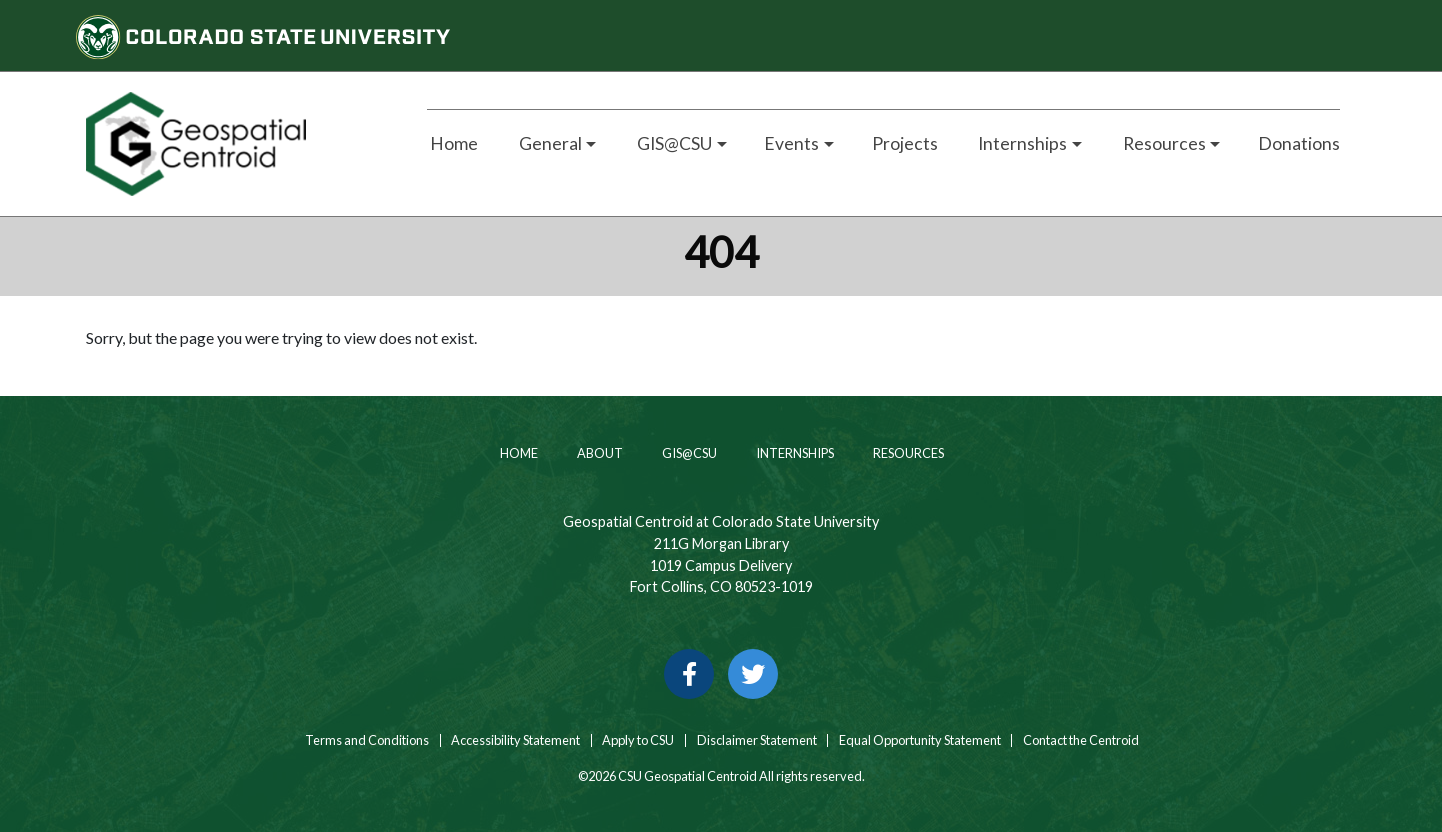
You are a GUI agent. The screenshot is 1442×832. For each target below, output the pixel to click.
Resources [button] (1163, 143)
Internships (794, 453)
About (599, 453)
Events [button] (791, 143)
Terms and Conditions (366, 740)
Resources (907, 453)
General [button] (549, 143)
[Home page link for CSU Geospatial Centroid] (233, 144)
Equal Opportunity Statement (920, 740)
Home (452, 143)
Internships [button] (1021, 143)
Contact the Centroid (1081, 740)
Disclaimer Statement (757, 740)
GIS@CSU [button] (673, 143)
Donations (1299, 143)
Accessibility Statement (515, 740)
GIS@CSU (688, 453)
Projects (905, 143)
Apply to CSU (638, 740)
